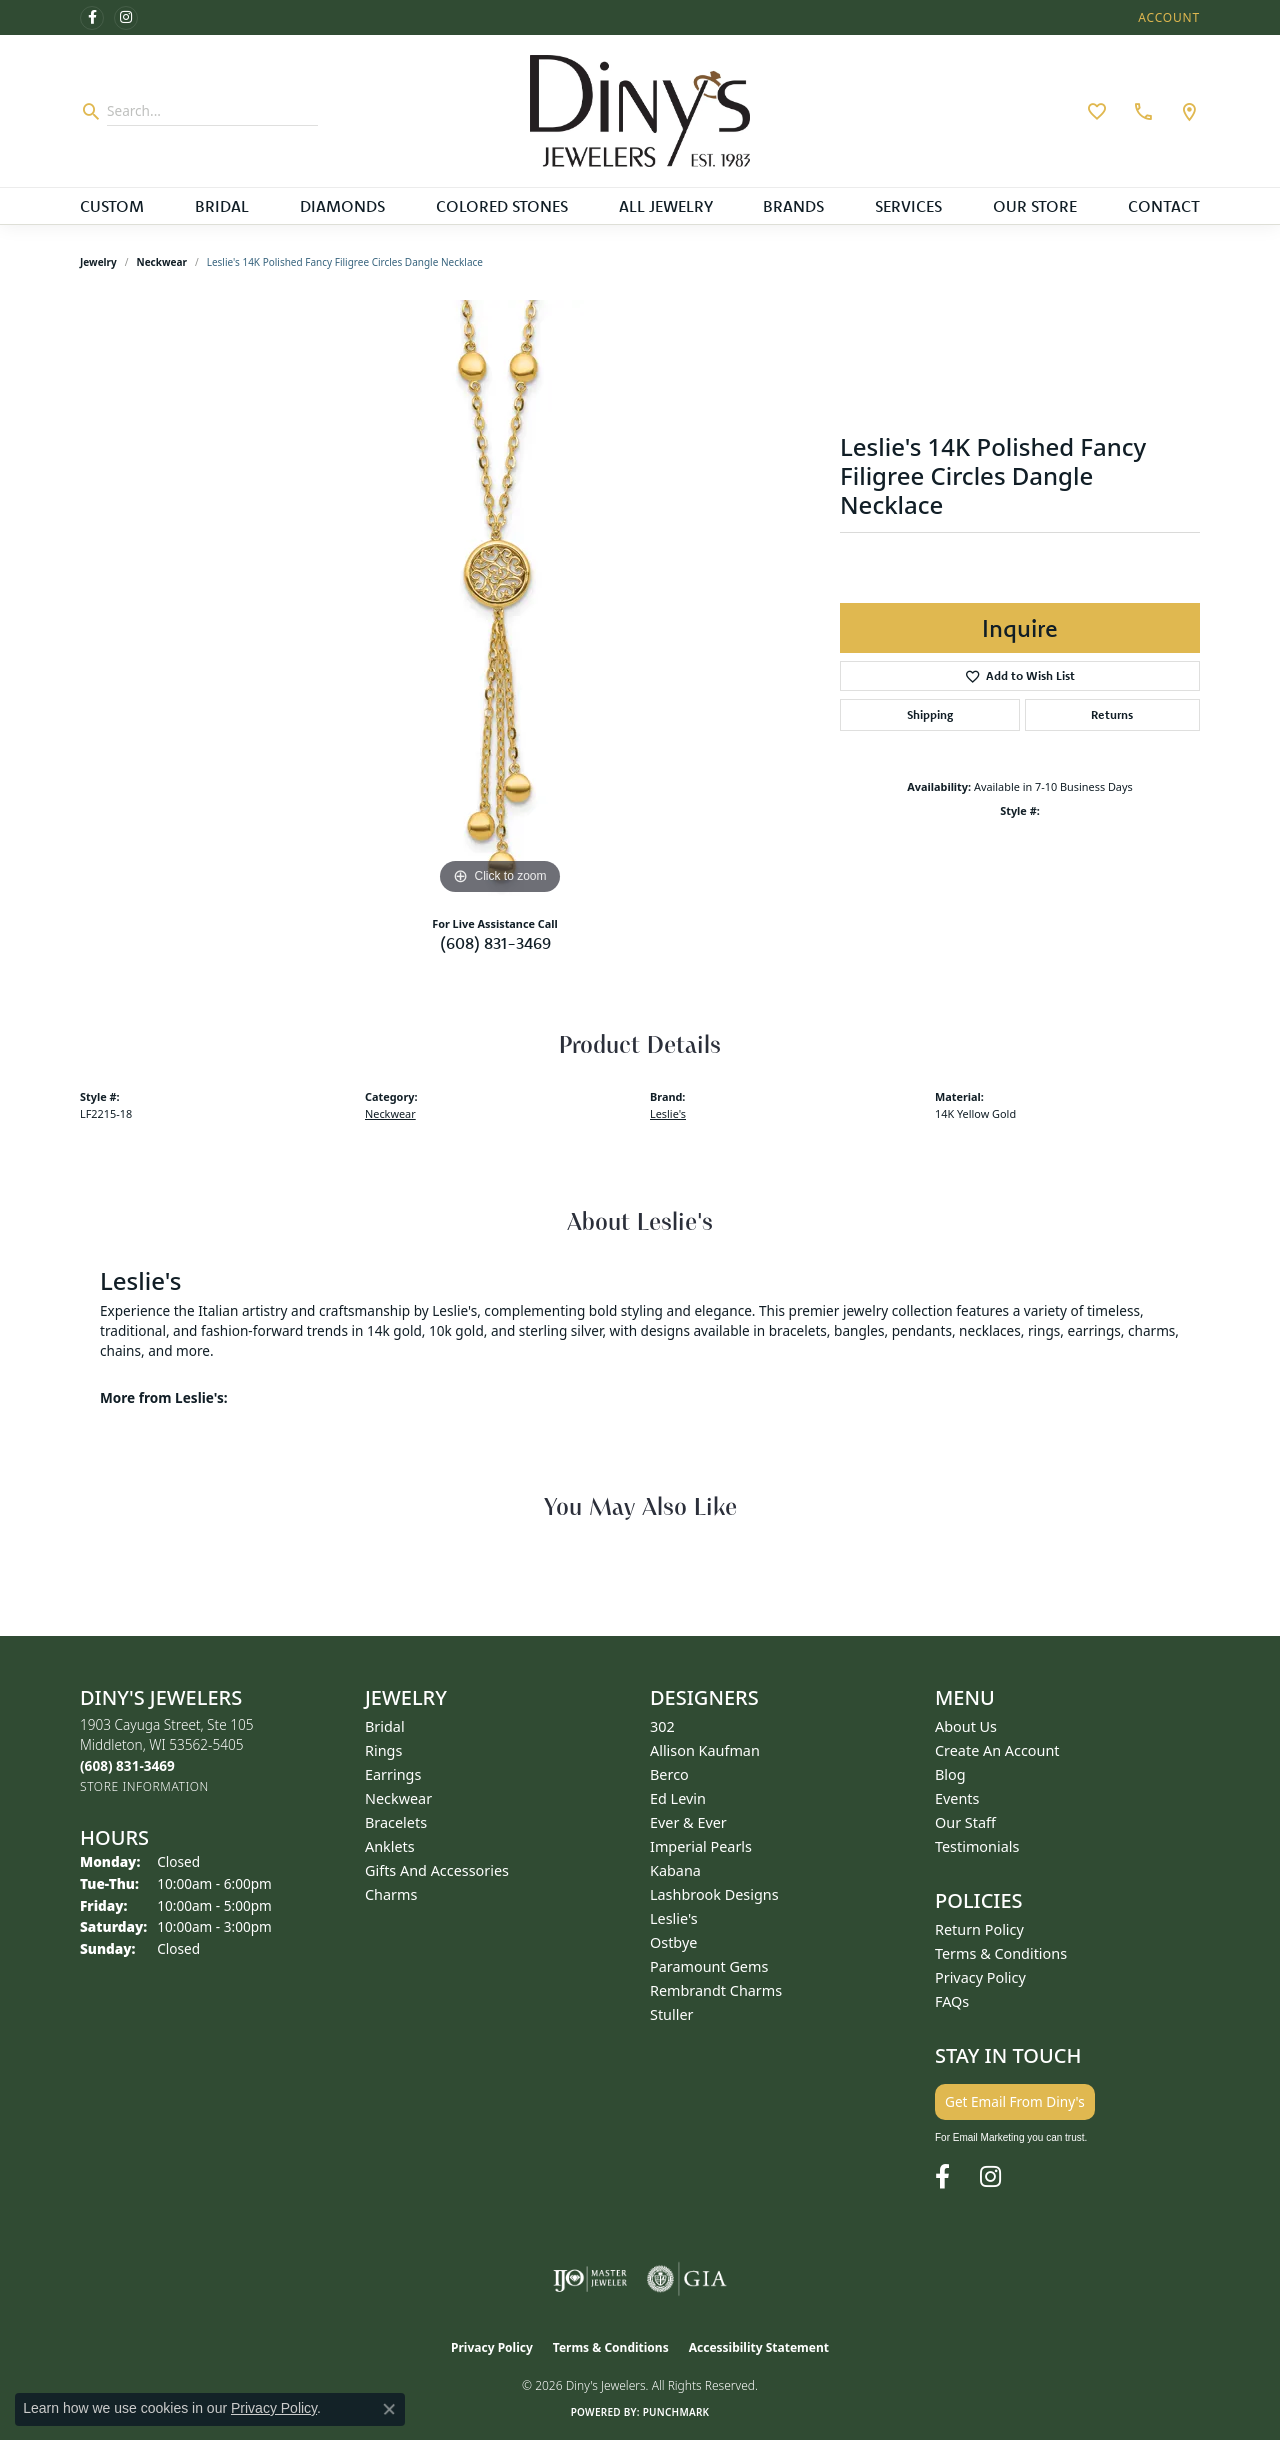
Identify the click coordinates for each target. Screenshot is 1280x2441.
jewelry (98, 262)
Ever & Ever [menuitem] (688, 1822)
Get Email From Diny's (1015, 2101)
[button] (1167, 17)
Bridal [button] (222, 206)
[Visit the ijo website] (590, 2279)
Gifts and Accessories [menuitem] (437, 1870)
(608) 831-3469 (495, 943)
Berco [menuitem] (669, 1774)
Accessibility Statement (759, 2347)
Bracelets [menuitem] (396, 1822)
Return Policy (979, 1929)
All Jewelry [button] (666, 206)
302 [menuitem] (662, 1726)
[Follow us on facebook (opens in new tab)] (92, 18)
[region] (500, 600)
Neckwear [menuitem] (398, 1798)
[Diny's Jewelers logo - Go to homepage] (639, 111)
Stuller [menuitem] (671, 2014)
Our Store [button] (1035, 206)
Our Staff (965, 1822)
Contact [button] (1164, 206)
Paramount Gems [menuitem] (709, 1966)
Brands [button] (793, 206)
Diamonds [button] (342, 206)
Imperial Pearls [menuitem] (701, 1846)
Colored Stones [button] (502, 206)
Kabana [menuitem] (675, 1870)
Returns (1112, 714)
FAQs (952, 2001)
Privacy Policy (980, 1977)
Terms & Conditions (1001, 1953)
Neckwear (162, 262)
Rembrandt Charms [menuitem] (716, 1990)
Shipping (930, 714)
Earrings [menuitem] (393, 1774)
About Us (966, 1726)
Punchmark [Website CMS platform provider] (676, 2412)
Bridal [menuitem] (385, 1726)
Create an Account (997, 1750)
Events (957, 1798)
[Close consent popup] (389, 2409)
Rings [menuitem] (383, 1750)
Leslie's (668, 1113)
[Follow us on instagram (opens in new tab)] (126, 18)
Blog (950, 1774)
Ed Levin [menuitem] (678, 1798)
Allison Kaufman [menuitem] (705, 1750)
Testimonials (977, 1846)
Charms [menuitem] (391, 1894)
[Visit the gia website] (687, 2279)
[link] (1141, 111)
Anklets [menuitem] (390, 1846)
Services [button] (908, 206)
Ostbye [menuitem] (673, 1942)
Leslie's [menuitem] (674, 1918)
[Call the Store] (127, 1765)
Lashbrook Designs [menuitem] (714, 1894)
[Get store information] (144, 1786)
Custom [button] (112, 206)
